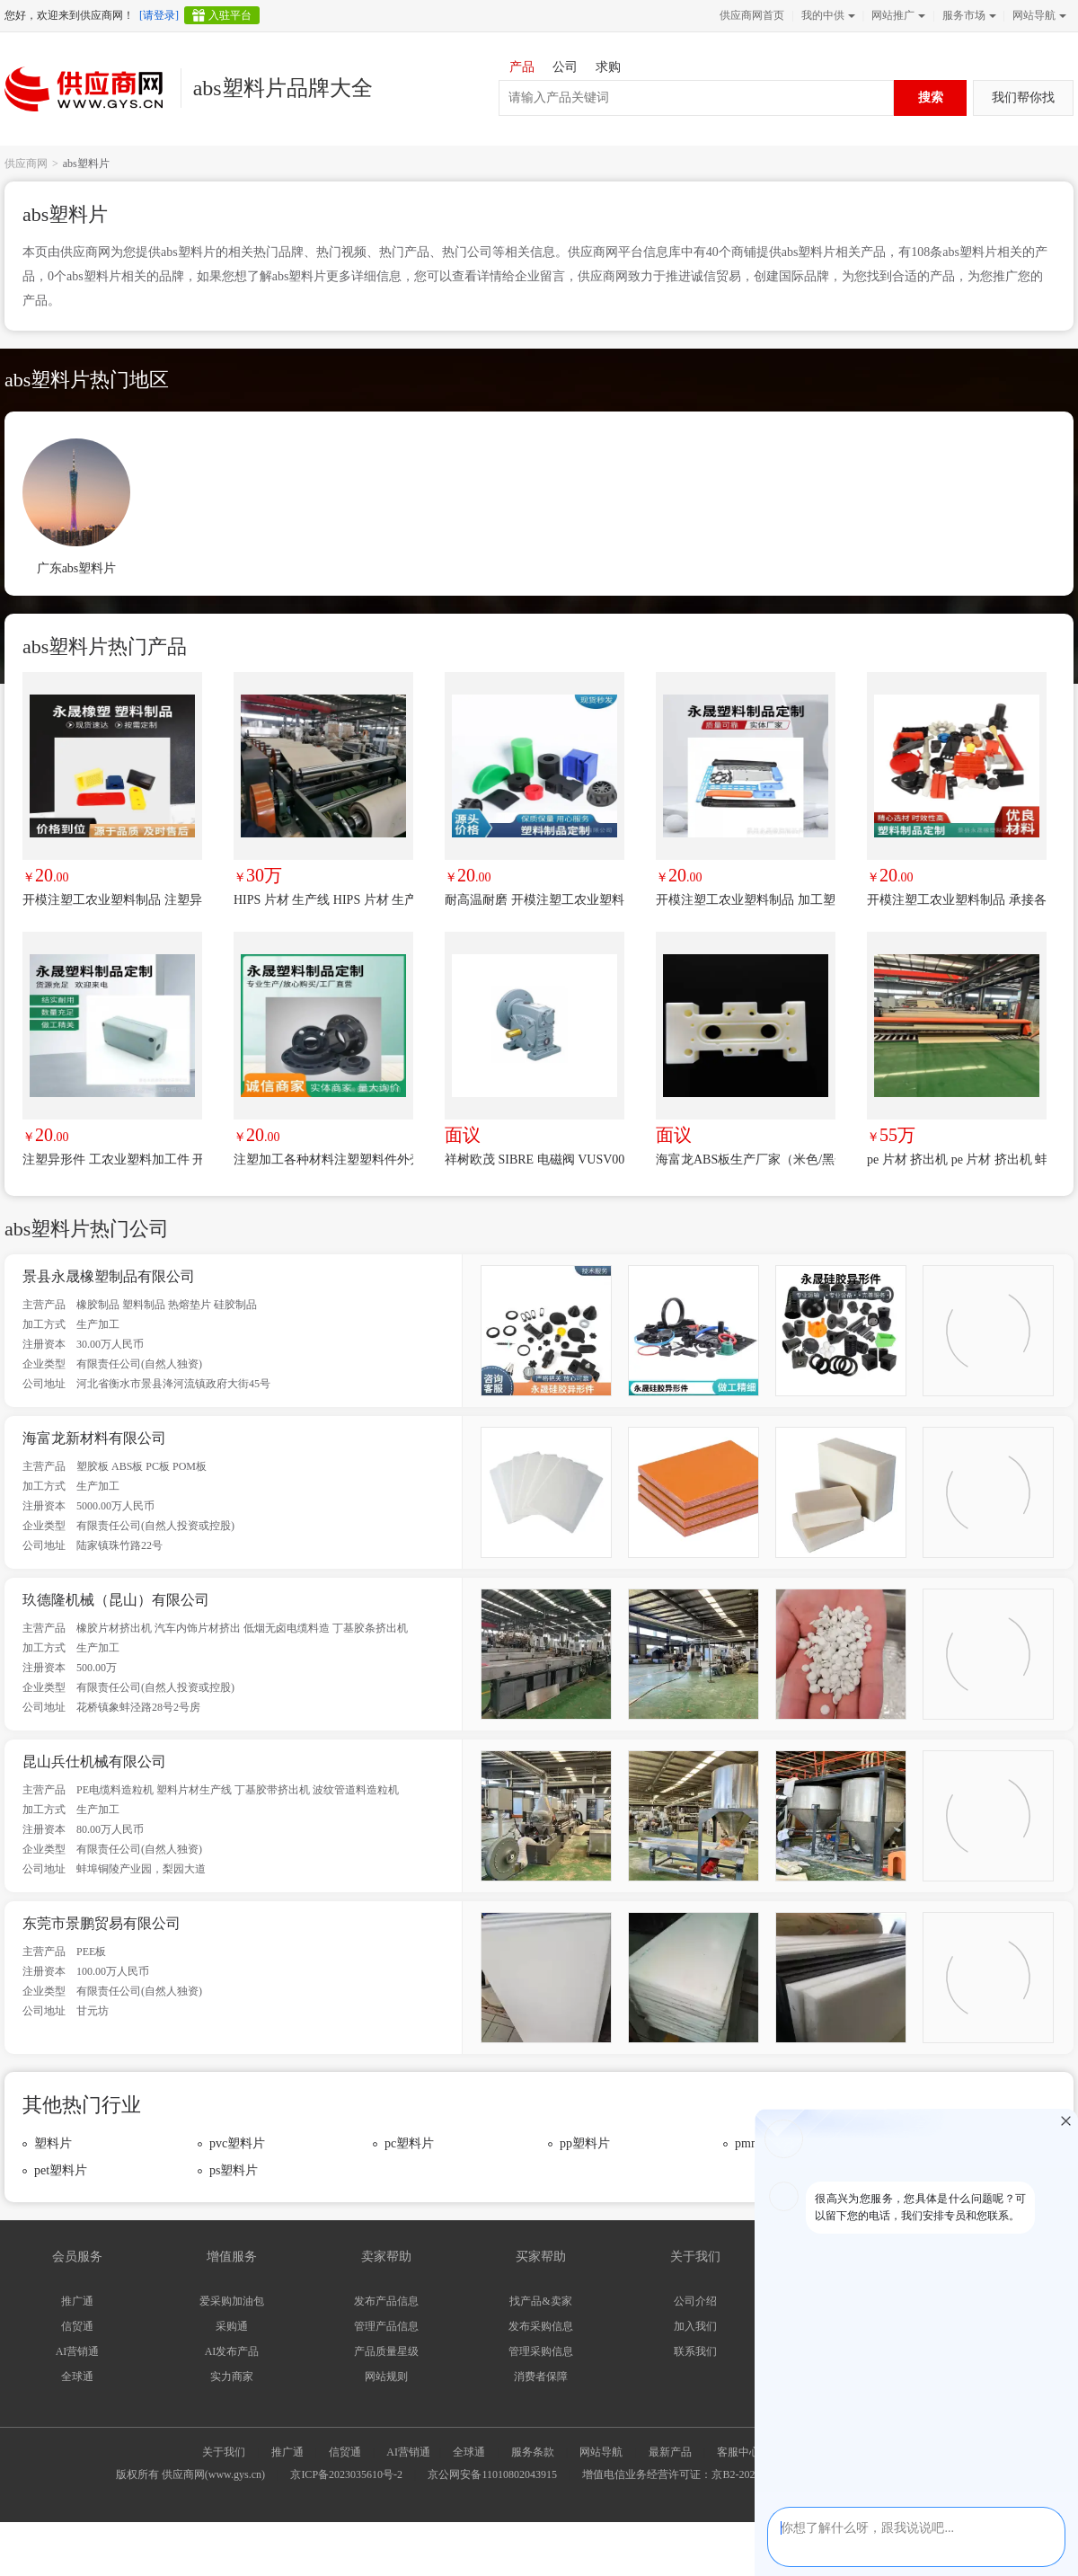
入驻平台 (230, 15)
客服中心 (738, 2452)
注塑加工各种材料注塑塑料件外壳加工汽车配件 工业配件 (323, 1159)
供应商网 (26, 163)
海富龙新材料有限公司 (94, 1438)
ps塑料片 (233, 2170)
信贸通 (77, 2326)
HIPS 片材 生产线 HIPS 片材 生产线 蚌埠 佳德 (323, 900)
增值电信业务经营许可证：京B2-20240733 (682, 2474)
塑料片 (53, 2143)
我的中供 (826, 15)
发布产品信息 (386, 2301)
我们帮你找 (1023, 97)
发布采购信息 (540, 2326)
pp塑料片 (585, 2143)
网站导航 (1037, 15)
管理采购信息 (540, 2351)
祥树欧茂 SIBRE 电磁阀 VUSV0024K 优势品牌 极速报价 (534, 1159)
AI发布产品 (232, 2351)
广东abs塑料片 (77, 568)
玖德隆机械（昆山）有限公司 (115, 1599)
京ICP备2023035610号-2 (346, 2474)
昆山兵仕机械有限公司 (94, 1761)
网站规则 (386, 2376)
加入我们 (695, 2326)
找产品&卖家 (540, 2301)
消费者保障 (541, 2376)
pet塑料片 (60, 2170)
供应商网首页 (752, 15)
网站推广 (896, 15)
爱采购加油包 (231, 2301)
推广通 (77, 2301)
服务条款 (532, 2452)
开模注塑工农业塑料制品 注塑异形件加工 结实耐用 (112, 900)
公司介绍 (695, 2301)
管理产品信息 (386, 2326)
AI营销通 (78, 2351)
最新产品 (670, 2452)
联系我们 (695, 2351)
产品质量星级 (386, 2351)
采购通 (232, 2326)
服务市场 (967, 15)
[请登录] (159, 15)
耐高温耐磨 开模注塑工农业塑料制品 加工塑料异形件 (534, 900)
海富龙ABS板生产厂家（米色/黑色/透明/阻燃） (745, 1159)
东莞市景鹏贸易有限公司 (101, 1923)
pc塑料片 (409, 2143)
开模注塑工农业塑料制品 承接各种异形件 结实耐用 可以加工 (957, 900)
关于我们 (223, 2452)
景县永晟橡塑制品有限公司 (108, 1276)
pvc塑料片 (237, 2143)
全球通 (77, 2376)
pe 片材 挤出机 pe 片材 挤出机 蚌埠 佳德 (957, 1159)
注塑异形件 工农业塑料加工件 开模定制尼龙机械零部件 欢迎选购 (112, 1159)
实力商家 (231, 2376)
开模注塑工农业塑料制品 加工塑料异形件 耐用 (745, 900)
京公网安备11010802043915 (492, 2474)
